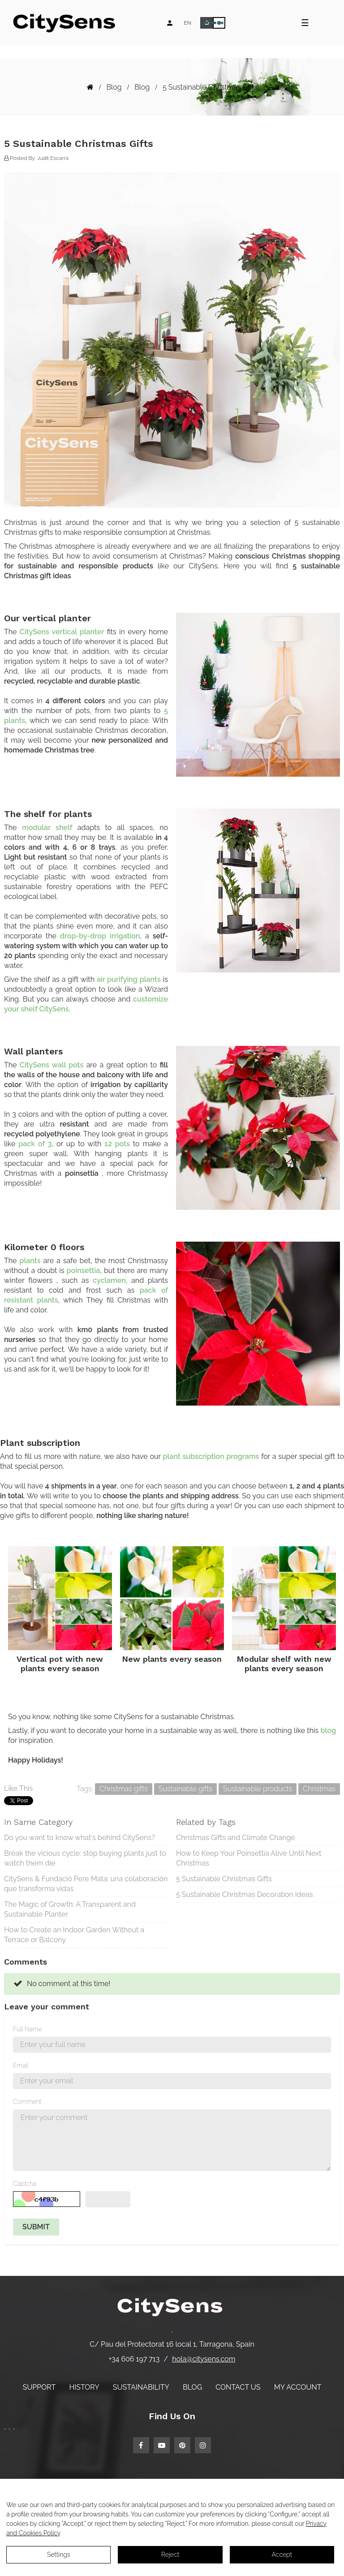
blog (328, 1730)
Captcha (24, 2183)
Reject (170, 2554)
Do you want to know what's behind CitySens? (79, 1837)
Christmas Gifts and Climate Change (235, 1837)
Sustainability (141, 2387)
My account (298, 2387)
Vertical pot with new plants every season (60, 1663)
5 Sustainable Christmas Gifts (224, 1879)
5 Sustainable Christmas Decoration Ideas (244, 1894)
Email (21, 2065)
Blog (192, 2387)
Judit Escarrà (53, 158)
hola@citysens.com (203, 2359)
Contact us (237, 2387)
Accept (282, 2554)
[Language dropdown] (187, 22)
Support (39, 2387)
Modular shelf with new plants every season (283, 1663)
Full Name (27, 2029)
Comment (27, 2101)
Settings (58, 2554)
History (84, 2387)
